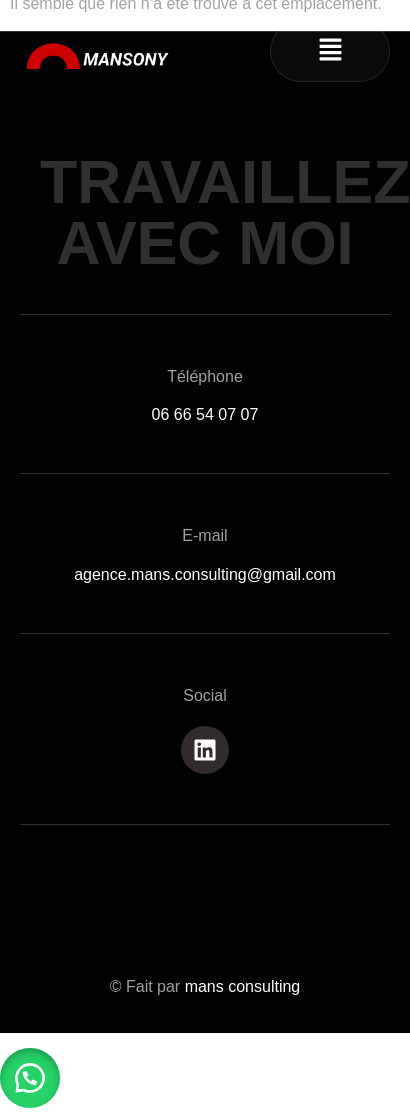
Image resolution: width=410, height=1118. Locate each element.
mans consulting (243, 986)
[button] (330, 51)
